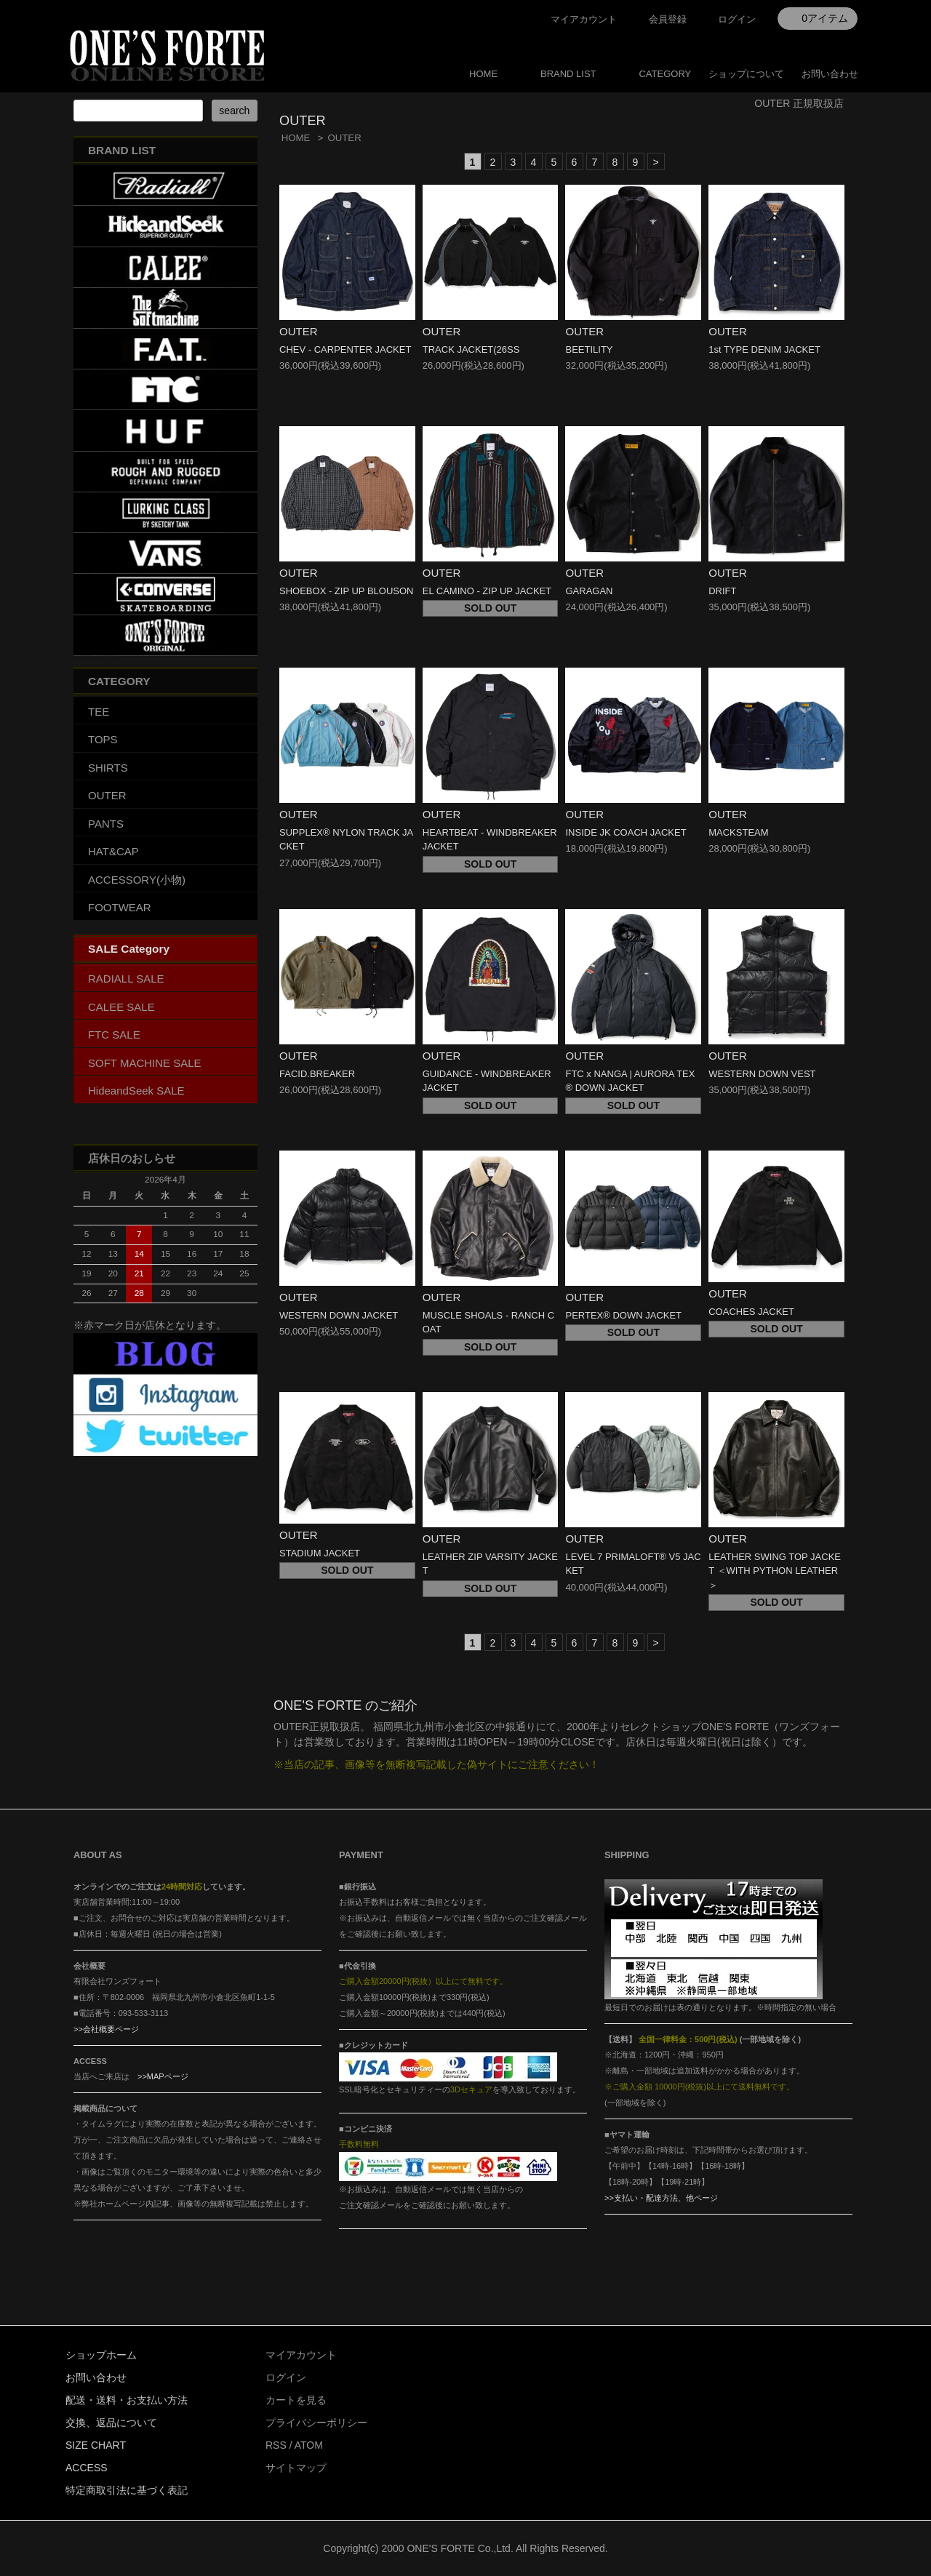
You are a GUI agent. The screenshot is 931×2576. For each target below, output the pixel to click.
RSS (276, 2445)
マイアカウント (584, 19)
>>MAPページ (162, 2076)
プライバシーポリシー (316, 2422)
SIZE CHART (95, 2445)
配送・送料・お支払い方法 (126, 2400)
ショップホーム (101, 2355)
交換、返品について (111, 2422)
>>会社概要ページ (106, 2029)
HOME (483, 73)
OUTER (344, 137)
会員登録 (668, 19)
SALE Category (128, 949)
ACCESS (86, 2467)
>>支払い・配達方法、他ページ (661, 2197)
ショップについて (746, 73)
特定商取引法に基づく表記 (126, 2490)
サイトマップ (296, 2467)
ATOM (309, 2445)
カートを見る (296, 2400)
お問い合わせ (830, 73)
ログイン (737, 19)
